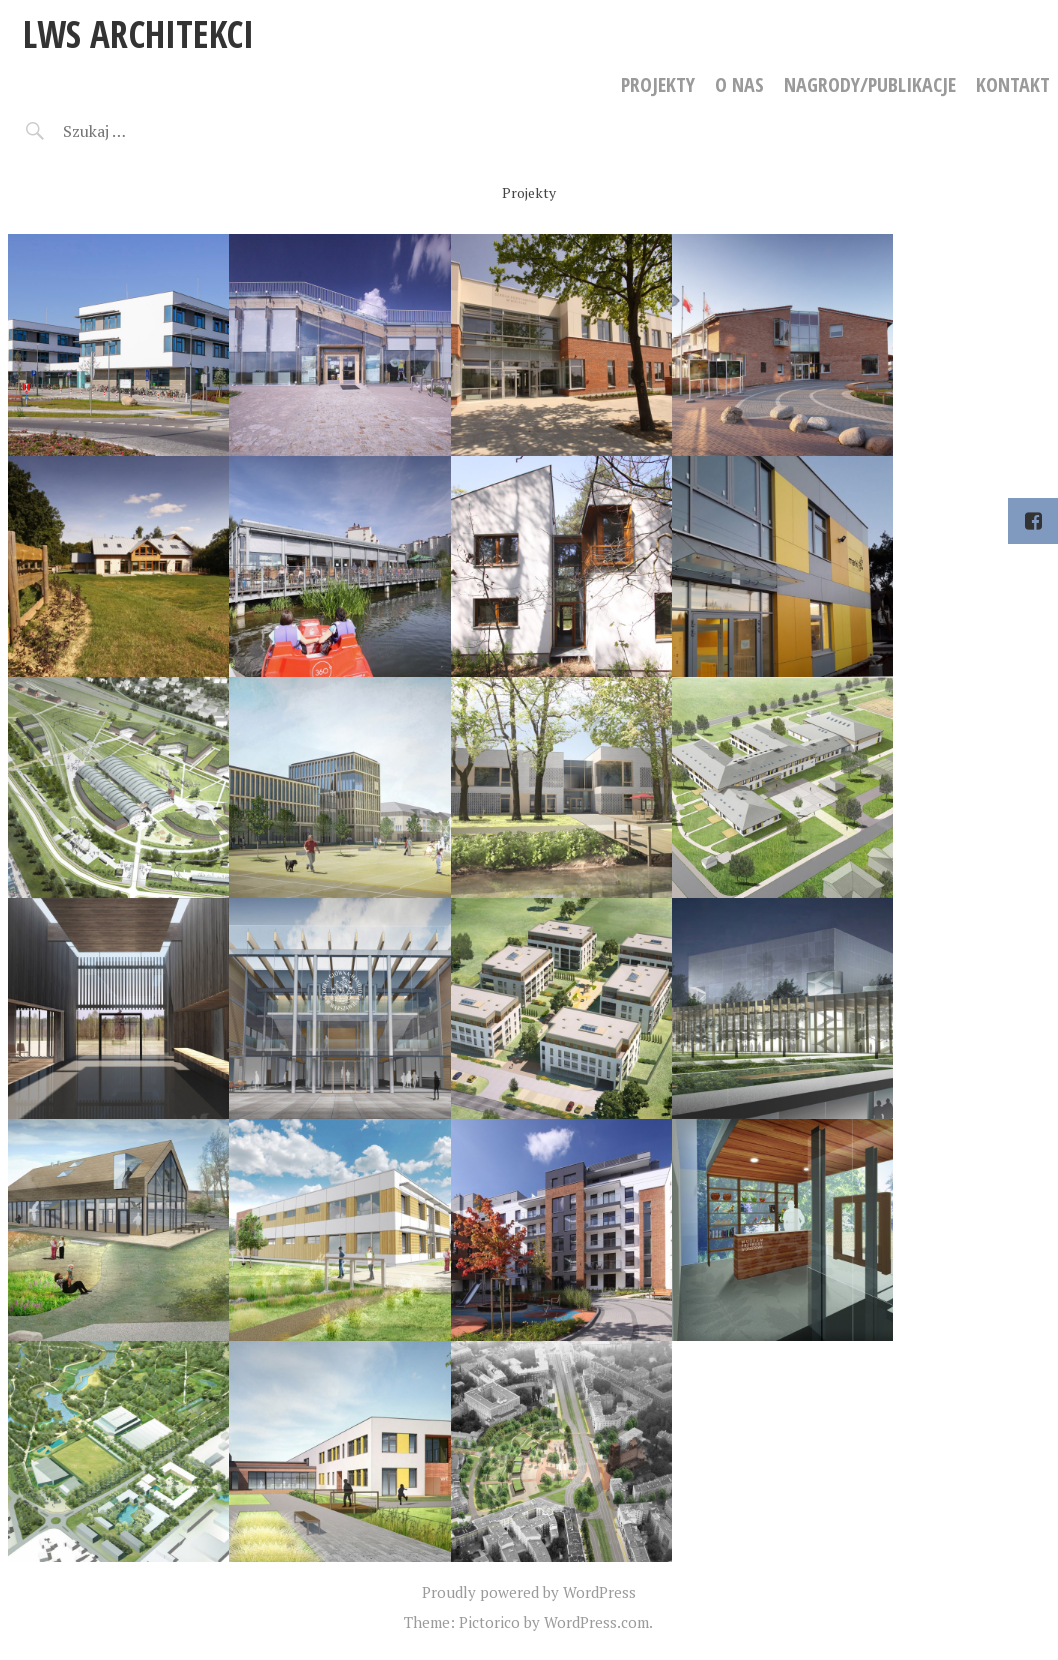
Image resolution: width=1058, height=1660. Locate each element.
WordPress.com (596, 1622)
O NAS (739, 84)
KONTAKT (1013, 84)
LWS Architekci (138, 33)
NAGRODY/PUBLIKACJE (870, 84)
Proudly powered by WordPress (529, 1592)
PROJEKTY (658, 84)
